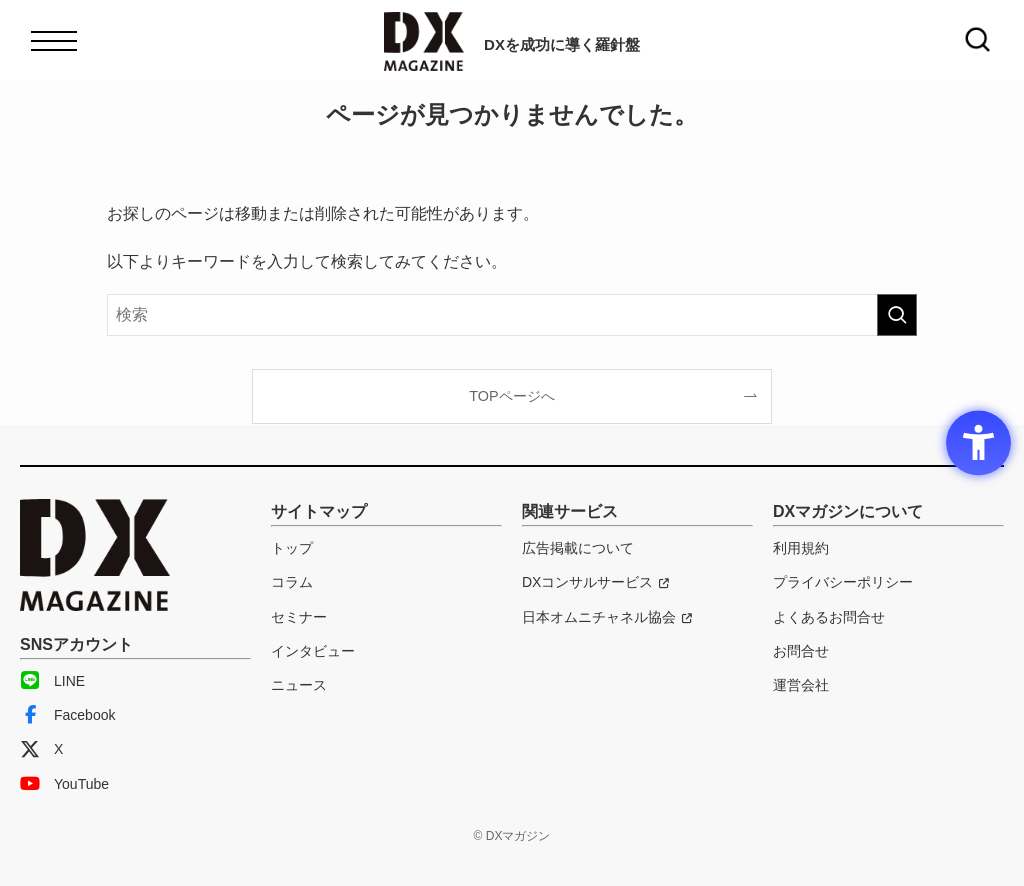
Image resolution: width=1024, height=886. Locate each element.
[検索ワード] (512, 315)
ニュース (299, 685)
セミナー (299, 617)
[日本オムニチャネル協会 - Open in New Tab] (607, 617)
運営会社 (801, 685)
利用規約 (801, 548)
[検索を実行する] (897, 315)
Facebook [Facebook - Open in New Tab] (67, 715)
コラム (292, 582)
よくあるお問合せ (829, 617)
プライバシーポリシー (843, 582)
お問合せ (801, 651)
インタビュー (313, 651)
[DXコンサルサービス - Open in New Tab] (595, 582)
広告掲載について (578, 548)
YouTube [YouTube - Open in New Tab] (64, 784)
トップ (292, 548)
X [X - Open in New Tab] (41, 749)
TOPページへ (511, 396)
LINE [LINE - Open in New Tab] (52, 681)
